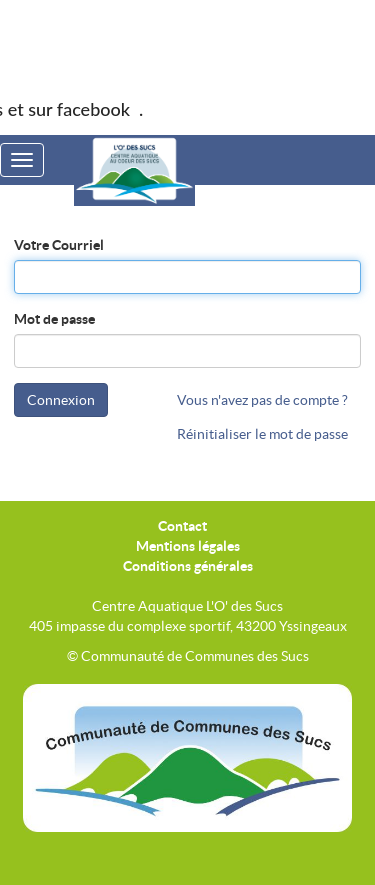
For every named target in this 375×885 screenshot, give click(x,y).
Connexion (61, 400)
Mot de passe (54, 319)
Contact (182, 526)
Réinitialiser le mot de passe (262, 434)
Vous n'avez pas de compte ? (262, 400)
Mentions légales (188, 546)
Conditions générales (188, 566)
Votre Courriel (59, 245)
